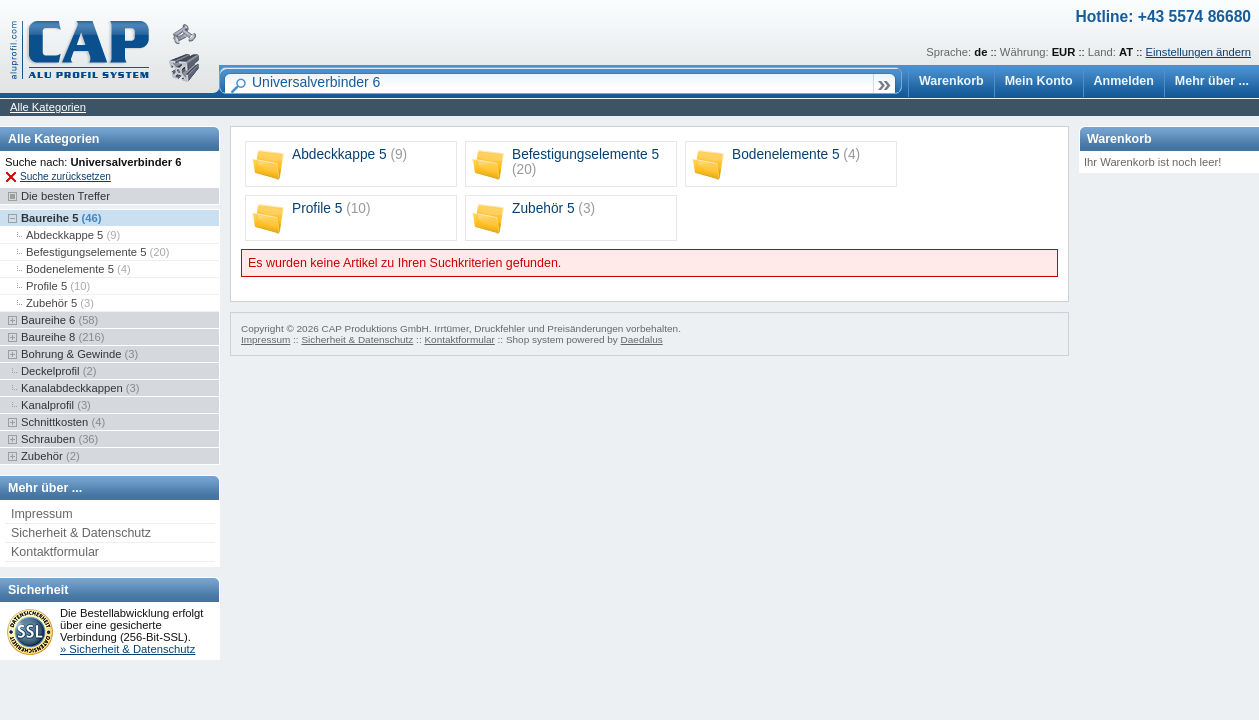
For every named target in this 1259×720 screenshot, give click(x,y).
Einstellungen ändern (1198, 52)
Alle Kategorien (48, 107)
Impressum (42, 514)
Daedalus (642, 339)
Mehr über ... (1212, 81)
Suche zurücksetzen (65, 176)
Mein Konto (1039, 81)
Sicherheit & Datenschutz (81, 533)
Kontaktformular (55, 552)
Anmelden (1124, 81)
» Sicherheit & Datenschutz (127, 649)
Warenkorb (951, 81)
